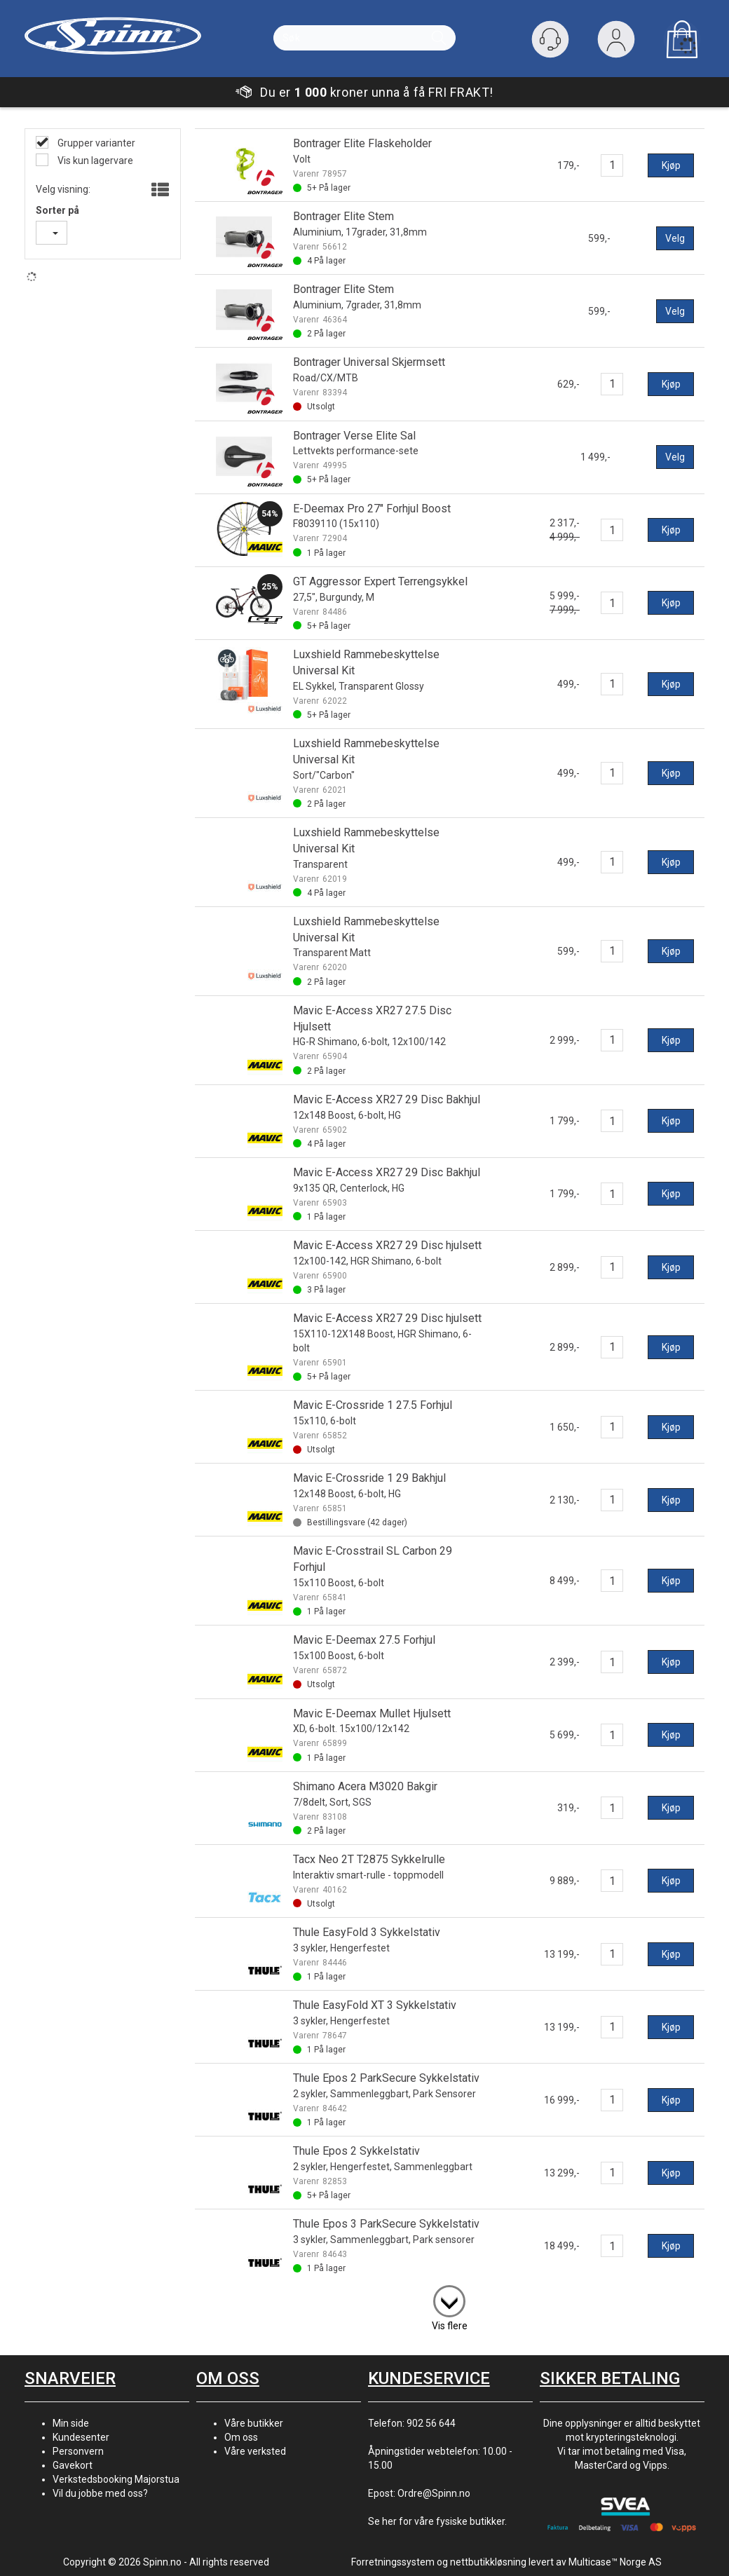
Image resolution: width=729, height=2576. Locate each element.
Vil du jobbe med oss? (100, 2493)
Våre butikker (253, 2423)
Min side (71, 2423)
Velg (675, 238)
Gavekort (73, 2465)
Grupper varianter (95, 143)
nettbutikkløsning (488, 2562)
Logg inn (616, 42)
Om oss (241, 2437)
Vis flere (450, 2325)
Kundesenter (81, 2437)
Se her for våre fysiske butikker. (437, 2521)
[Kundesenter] (550, 39)
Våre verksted (255, 2451)
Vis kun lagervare (94, 160)
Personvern (78, 2451)
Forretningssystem (393, 2562)
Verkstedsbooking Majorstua (116, 2479)
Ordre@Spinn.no (433, 2493)
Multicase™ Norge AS (615, 2562)
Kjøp (671, 165)
